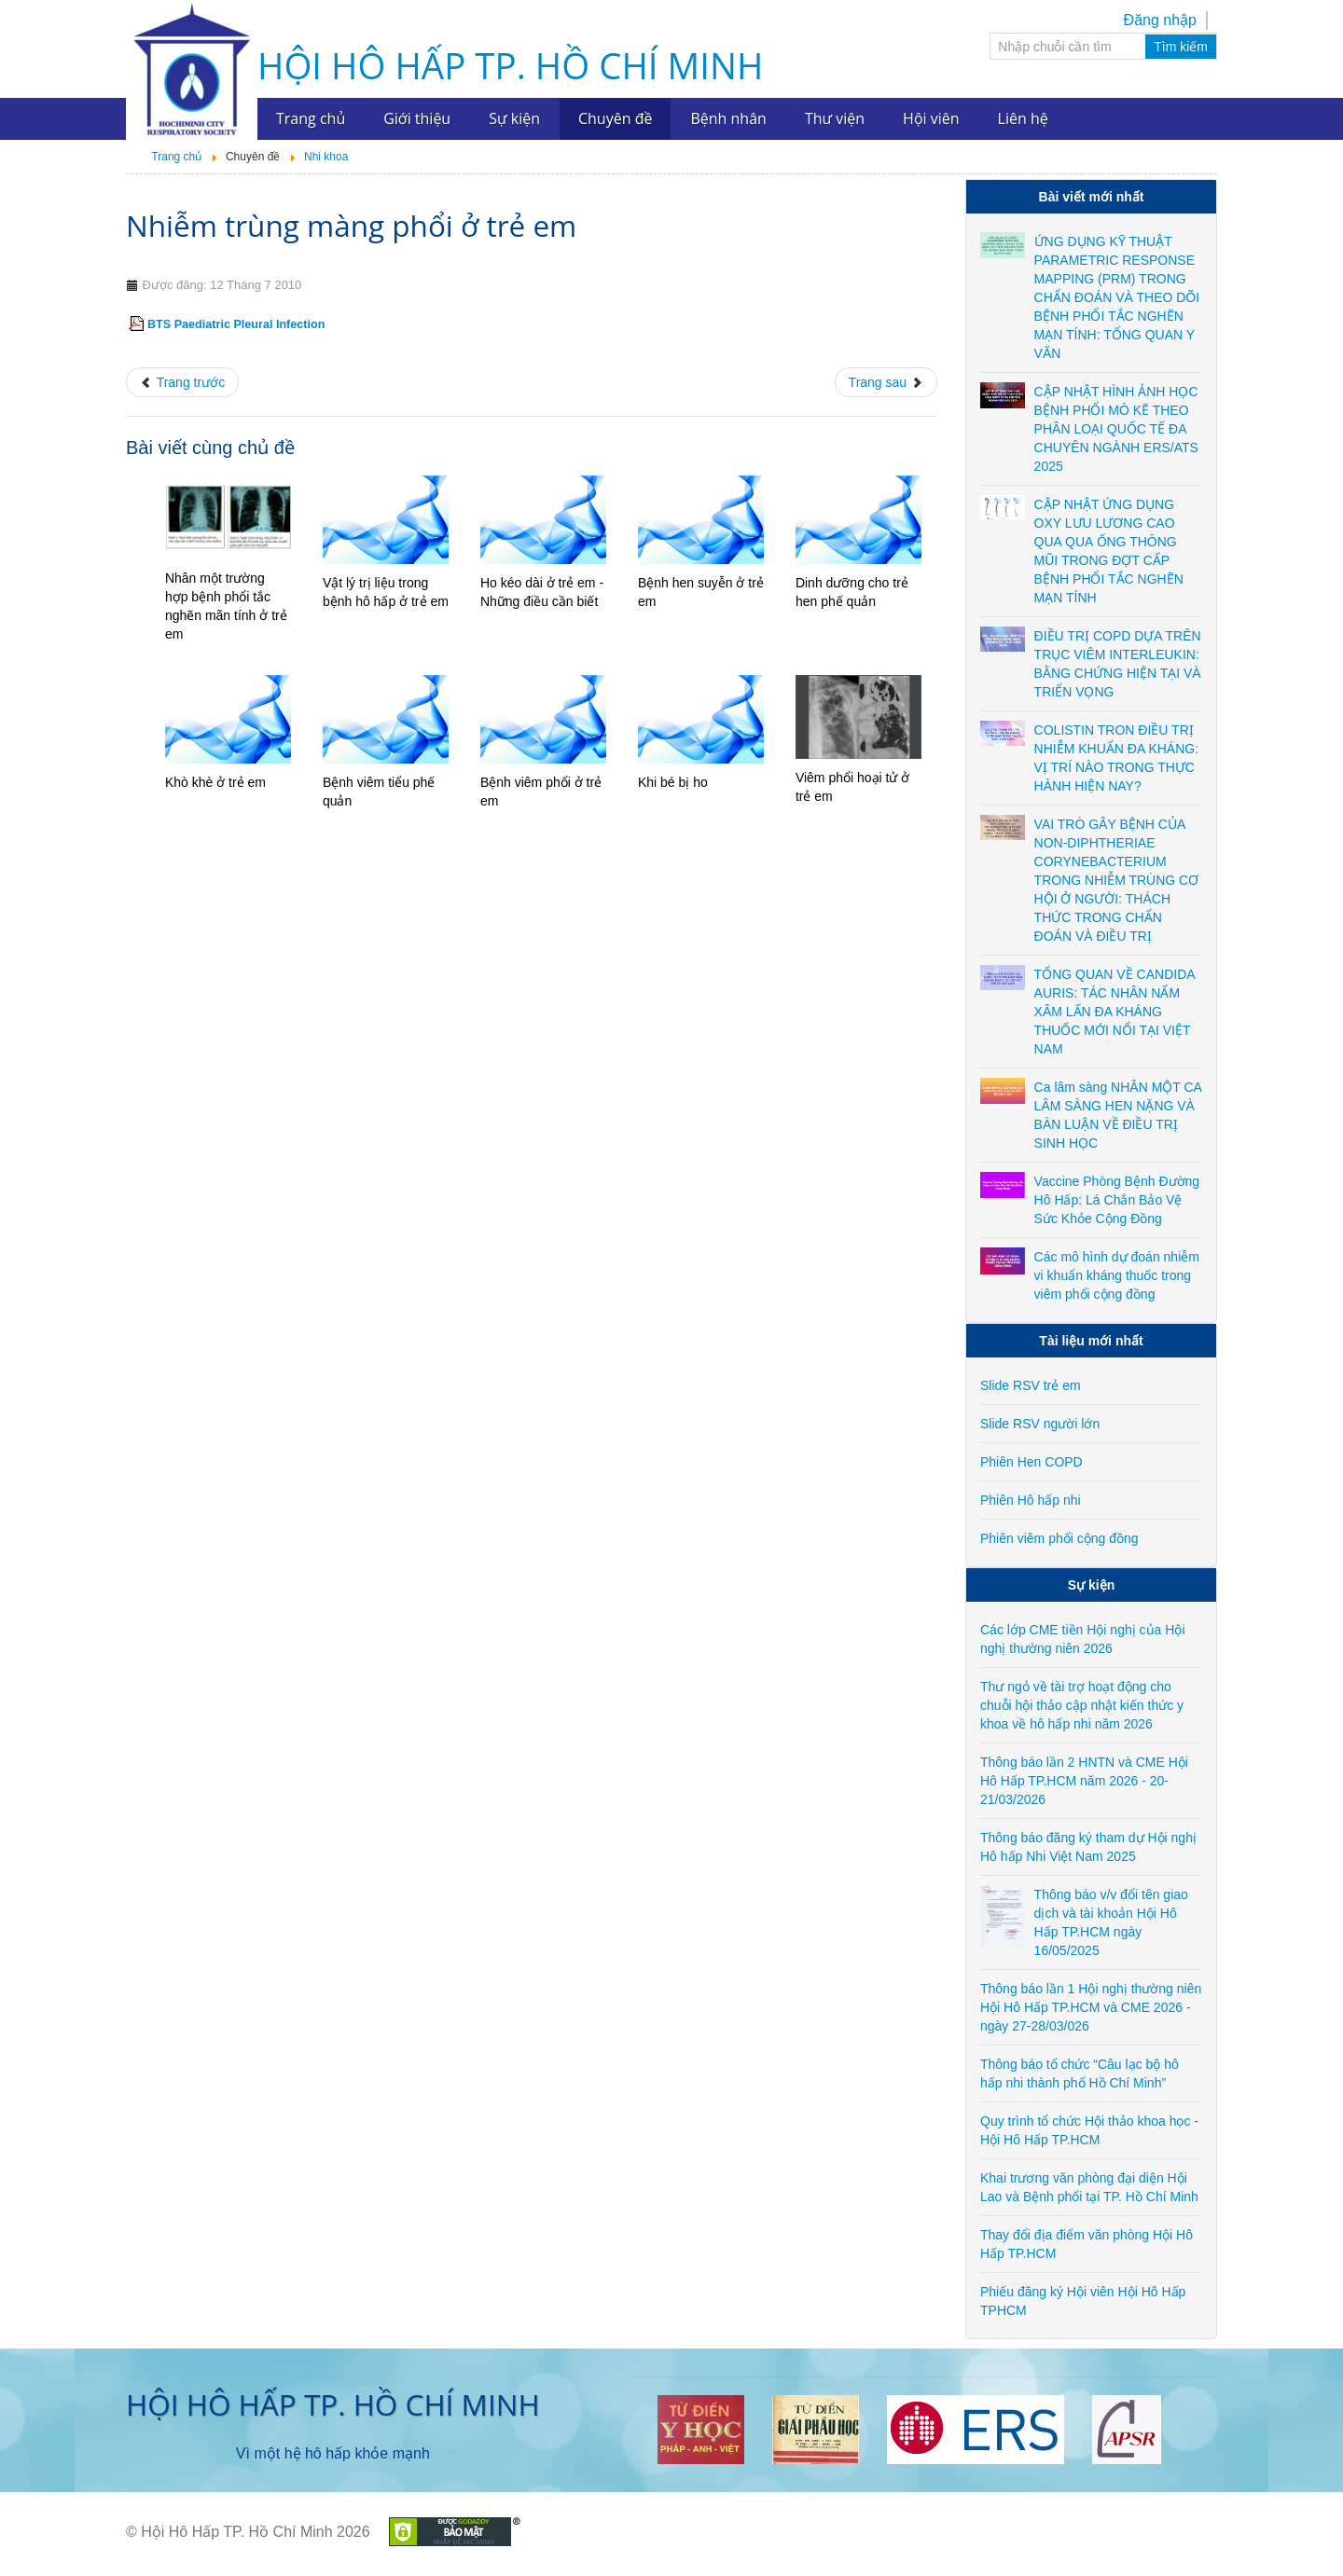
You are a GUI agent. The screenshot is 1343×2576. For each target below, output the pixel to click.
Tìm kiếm (1181, 46)
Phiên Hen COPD (1031, 1461)
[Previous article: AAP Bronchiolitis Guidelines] (182, 382)
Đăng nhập (1160, 20)
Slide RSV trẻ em (1030, 1385)
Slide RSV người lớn (1040, 1423)
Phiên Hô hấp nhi (1030, 1500)
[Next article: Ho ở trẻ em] (886, 382)
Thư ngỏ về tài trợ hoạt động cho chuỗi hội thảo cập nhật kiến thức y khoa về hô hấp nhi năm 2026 (1082, 1705)
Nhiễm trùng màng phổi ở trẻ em (351, 225)
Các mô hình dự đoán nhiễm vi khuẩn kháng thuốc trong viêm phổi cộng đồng (1116, 1275)
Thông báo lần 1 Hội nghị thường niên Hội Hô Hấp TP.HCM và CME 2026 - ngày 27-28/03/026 (1090, 2007)
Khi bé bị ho (673, 782)
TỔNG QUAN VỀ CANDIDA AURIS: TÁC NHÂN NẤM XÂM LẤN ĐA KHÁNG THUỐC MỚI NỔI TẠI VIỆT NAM (1114, 1011)
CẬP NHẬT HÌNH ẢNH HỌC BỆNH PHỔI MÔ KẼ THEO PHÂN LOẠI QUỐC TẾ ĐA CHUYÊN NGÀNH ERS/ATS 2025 (1116, 429)
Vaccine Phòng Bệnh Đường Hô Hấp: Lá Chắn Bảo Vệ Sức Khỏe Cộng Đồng (1117, 1200)
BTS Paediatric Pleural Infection (236, 324)
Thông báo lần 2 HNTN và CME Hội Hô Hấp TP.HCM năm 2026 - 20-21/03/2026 (1084, 1781)
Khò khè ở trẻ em (215, 782)
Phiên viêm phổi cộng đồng (1059, 1538)
